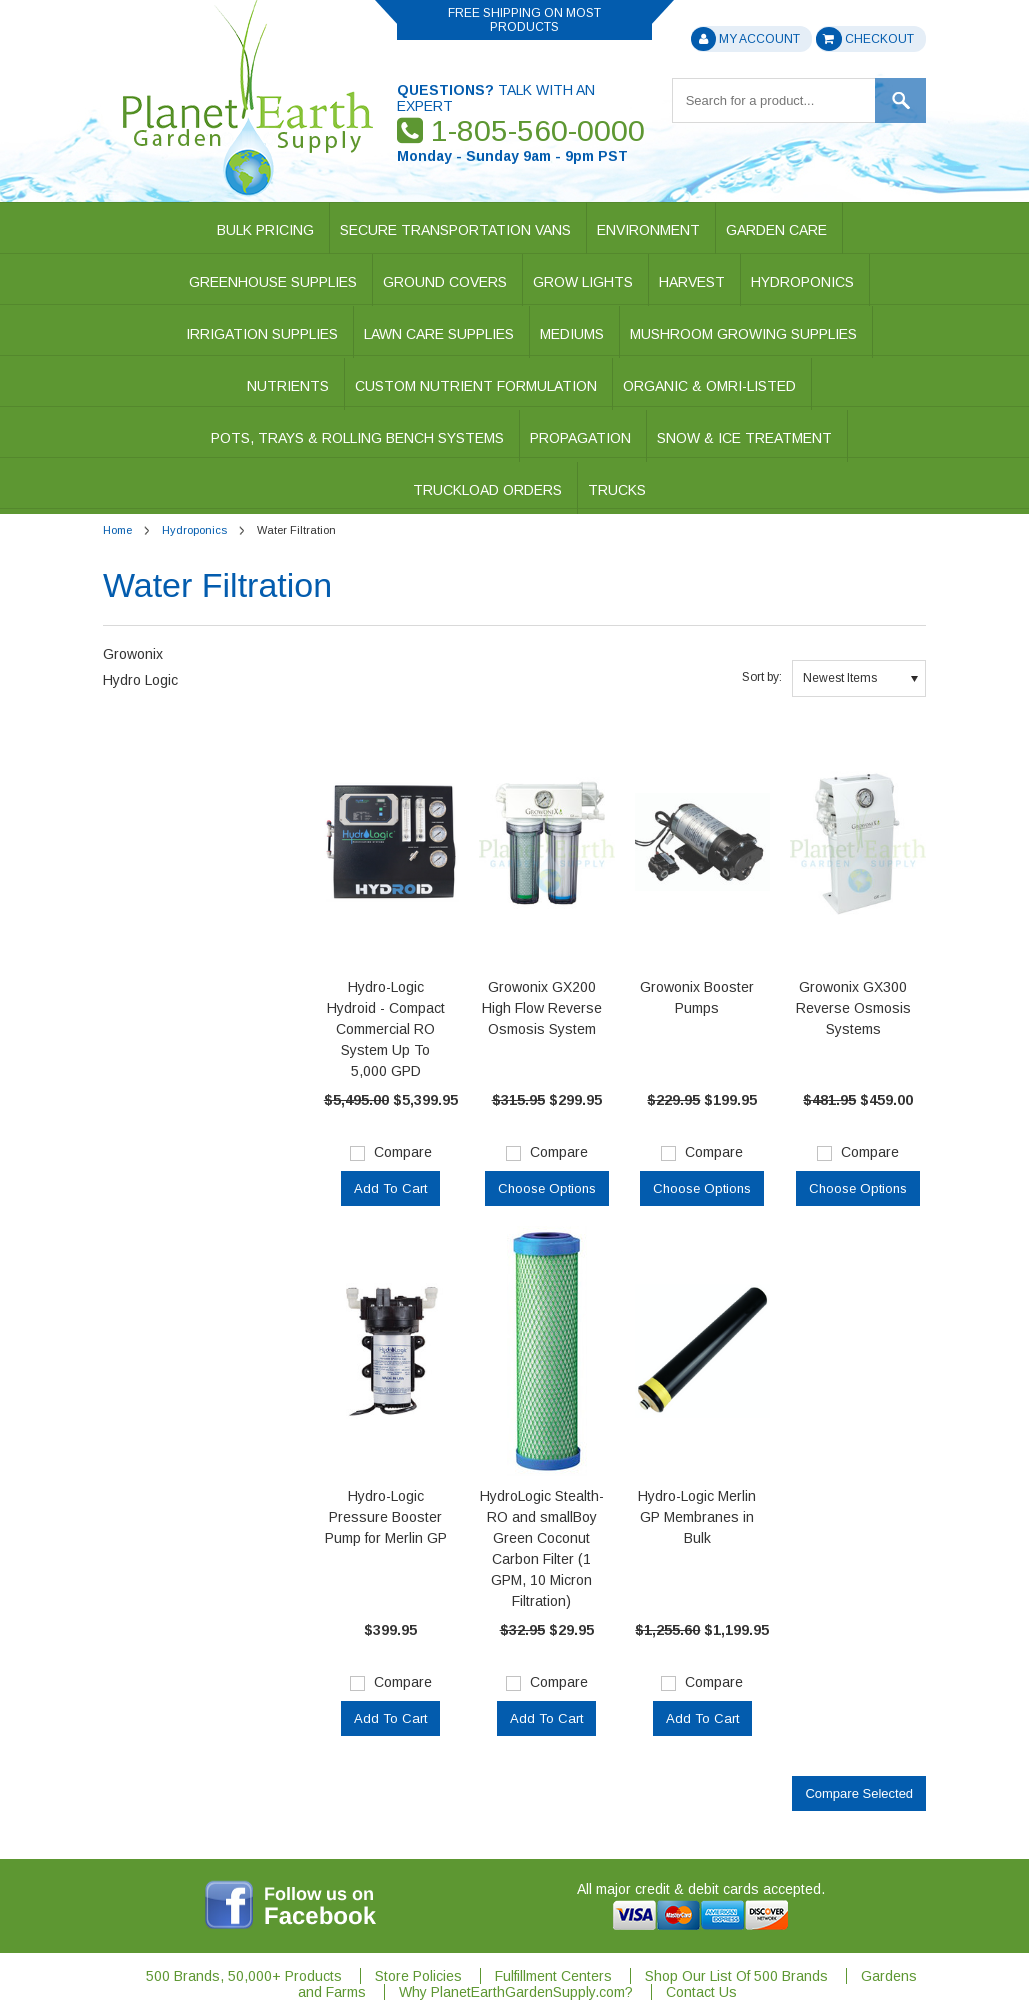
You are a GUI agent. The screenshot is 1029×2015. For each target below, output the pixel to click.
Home (117, 530)
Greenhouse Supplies (273, 282)
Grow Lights (583, 282)
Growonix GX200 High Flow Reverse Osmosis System (542, 1008)
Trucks (617, 490)
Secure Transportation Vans (455, 230)
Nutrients (288, 386)
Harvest (692, 282)
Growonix (133, 654)
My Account (745, 39)
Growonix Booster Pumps (697, 997)
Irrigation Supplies (262, 334)
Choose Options (547, 1188)
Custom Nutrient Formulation (476, 386)
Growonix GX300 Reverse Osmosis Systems (853, 1008)
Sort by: (762, 677)
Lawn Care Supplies (439, 334)
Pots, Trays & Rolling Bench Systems (357, 438)
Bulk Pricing (265, 230)
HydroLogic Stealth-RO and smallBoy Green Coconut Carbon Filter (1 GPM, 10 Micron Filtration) (542, 1548)
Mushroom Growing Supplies (743, 334)
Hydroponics (802, 282)
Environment (648, 230)
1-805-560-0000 (521, 130)
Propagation (580, 438)
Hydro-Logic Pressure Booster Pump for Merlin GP (386, 1517)
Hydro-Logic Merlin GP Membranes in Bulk (697, 1517)
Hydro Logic (140, 680)
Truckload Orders (487, 490)
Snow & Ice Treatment (744, 438)
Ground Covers (445, 282)
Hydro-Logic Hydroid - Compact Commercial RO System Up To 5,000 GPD (386, 1029)
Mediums (572, 334)
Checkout (865, 39)
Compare (403, 1152)
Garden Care (776, 230)
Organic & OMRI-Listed (709, 386)
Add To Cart (390, 1188)
